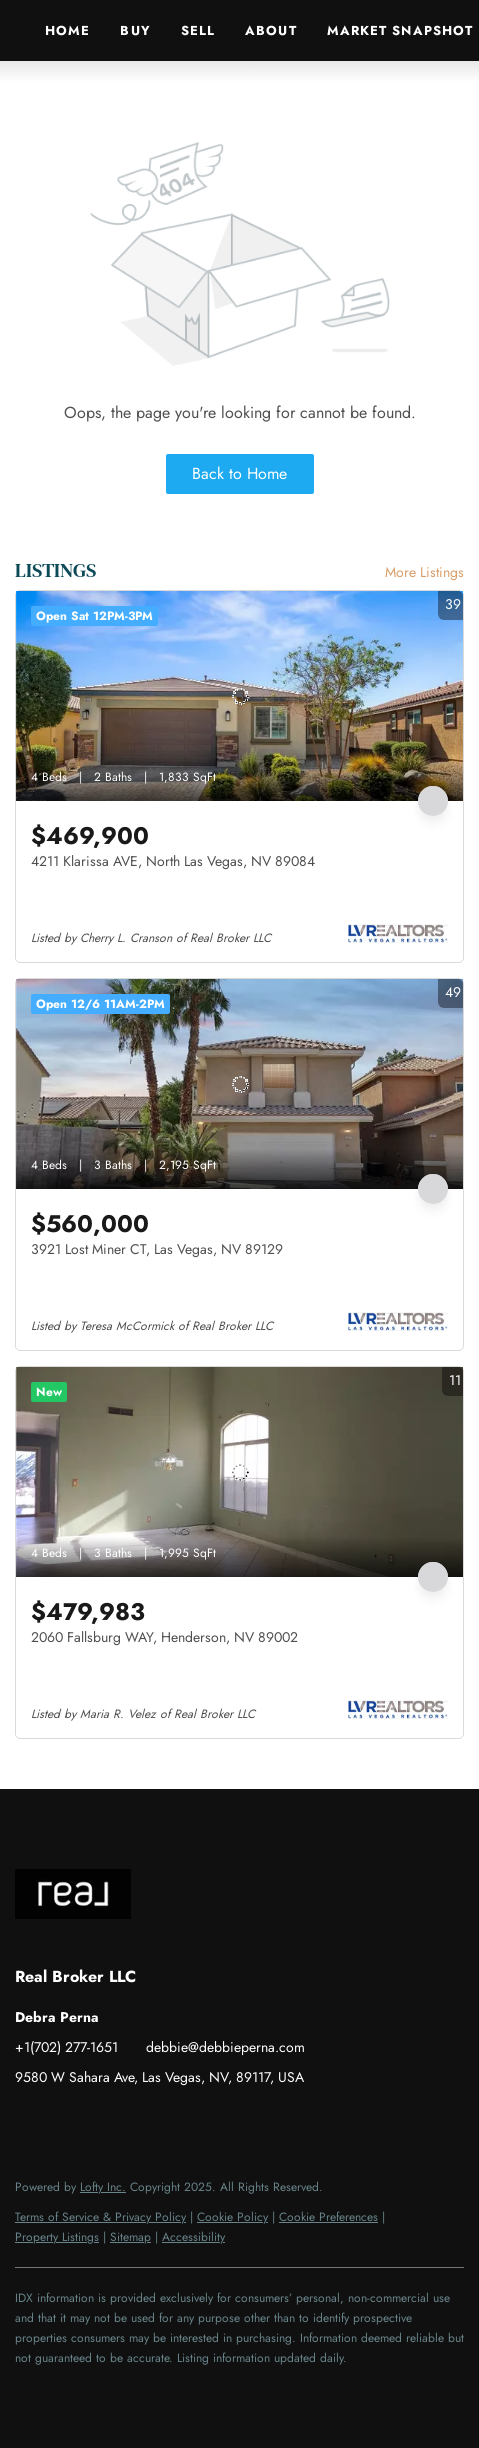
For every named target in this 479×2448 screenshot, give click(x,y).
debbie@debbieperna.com (225, 2047)
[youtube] (150, 2122)
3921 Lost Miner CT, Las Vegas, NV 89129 (157, 1249)
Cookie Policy (232, 2217)
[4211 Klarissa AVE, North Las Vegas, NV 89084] (239, 696)
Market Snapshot (400, 30)
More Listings (424, 572)
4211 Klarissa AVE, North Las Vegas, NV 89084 (173, 861)
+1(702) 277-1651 (66, 2047)
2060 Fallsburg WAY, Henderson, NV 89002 (164, 1637)
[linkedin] (70, 2122)
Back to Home (239, 473)
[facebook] (30, 2122)
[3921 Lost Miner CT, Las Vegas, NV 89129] (239, 1084)
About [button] (271, 30)
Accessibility (193, 2237)
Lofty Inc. (103, 2187)
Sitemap (130, 2237)
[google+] (190, 2122)
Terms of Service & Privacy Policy (100, 2217)
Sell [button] (198, 30)
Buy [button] (135, 30)
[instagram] (110, 2122)
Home (67, 30)
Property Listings (57, 2237)
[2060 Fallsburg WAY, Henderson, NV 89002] (239, 1472)
